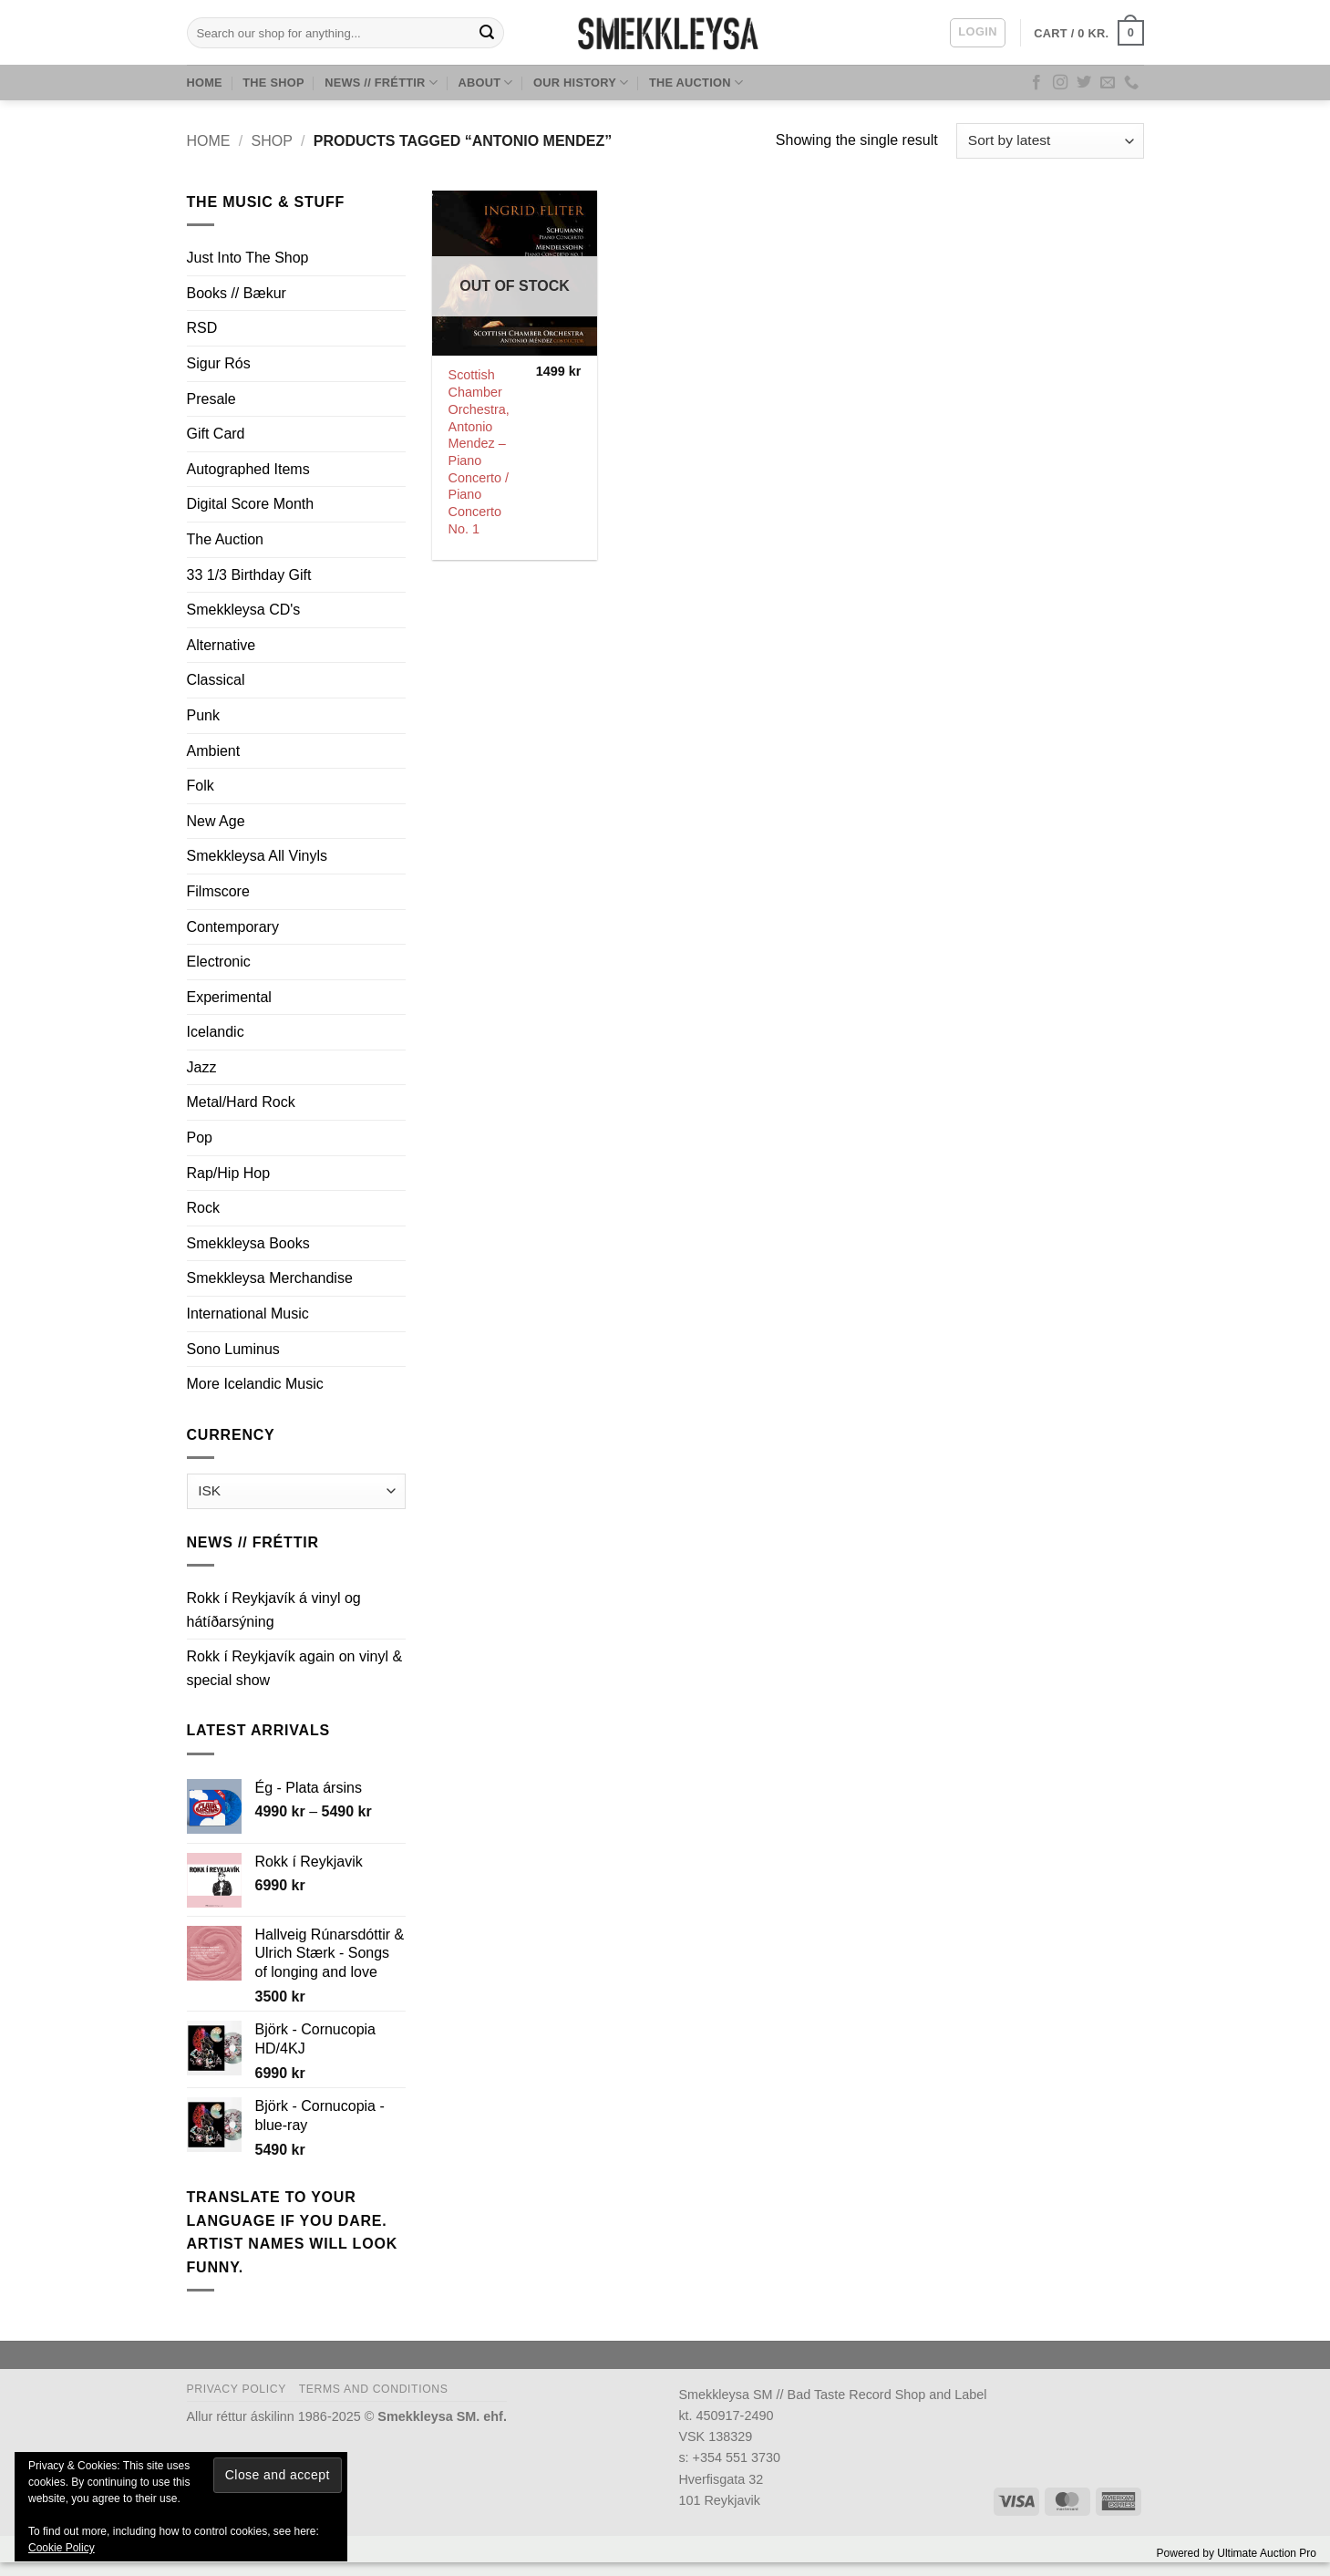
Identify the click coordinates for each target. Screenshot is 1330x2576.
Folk (200, 785)
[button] (977, 32)
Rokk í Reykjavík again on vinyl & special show (295, 1668)
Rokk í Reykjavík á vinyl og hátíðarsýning (274, 1609)
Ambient (214, 751)
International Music (248, 1313)
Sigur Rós (219, 363)
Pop (199, 1137)
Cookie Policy (61, 2547)
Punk (203, 715)
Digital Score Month (250, 504)
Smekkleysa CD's (244, 609)
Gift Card (216, 433)
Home (204, 82)
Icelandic (215, 1032)
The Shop (273, 82)
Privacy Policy (236, 2389)
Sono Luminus (233, 1349)
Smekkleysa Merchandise (270, 1278)
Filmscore (218, 891)
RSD (202, 328)
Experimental (229, 997)
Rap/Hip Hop (229, 1173)
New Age (216, 821)
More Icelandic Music (255, 1383)
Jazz (202, 1067)
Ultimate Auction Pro (1266, 2553)
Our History (580, 82)
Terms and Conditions (373, 2389)
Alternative (221, 645)
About (485, 82)
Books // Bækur (236, 293)
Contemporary (233, 927)
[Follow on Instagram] (1060, 83)
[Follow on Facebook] (1036, 83)
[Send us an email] (1107, 83)
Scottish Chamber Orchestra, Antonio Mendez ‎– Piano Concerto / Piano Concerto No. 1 (479, 451)
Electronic (219, 961)
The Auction (696, 82)
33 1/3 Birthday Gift (249, 575)
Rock (203, 1208)
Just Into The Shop (248, 257)
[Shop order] (1049, 141)
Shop (271, 141)
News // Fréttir (381, 82)
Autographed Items (248, 469)
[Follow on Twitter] (1084, 83)
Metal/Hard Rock (241, 1102)
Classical (216, 680)
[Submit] (486, 32)
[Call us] (1131, 83)
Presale (211, 399)
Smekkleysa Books (248, 1243)
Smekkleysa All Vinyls (257, 856)
